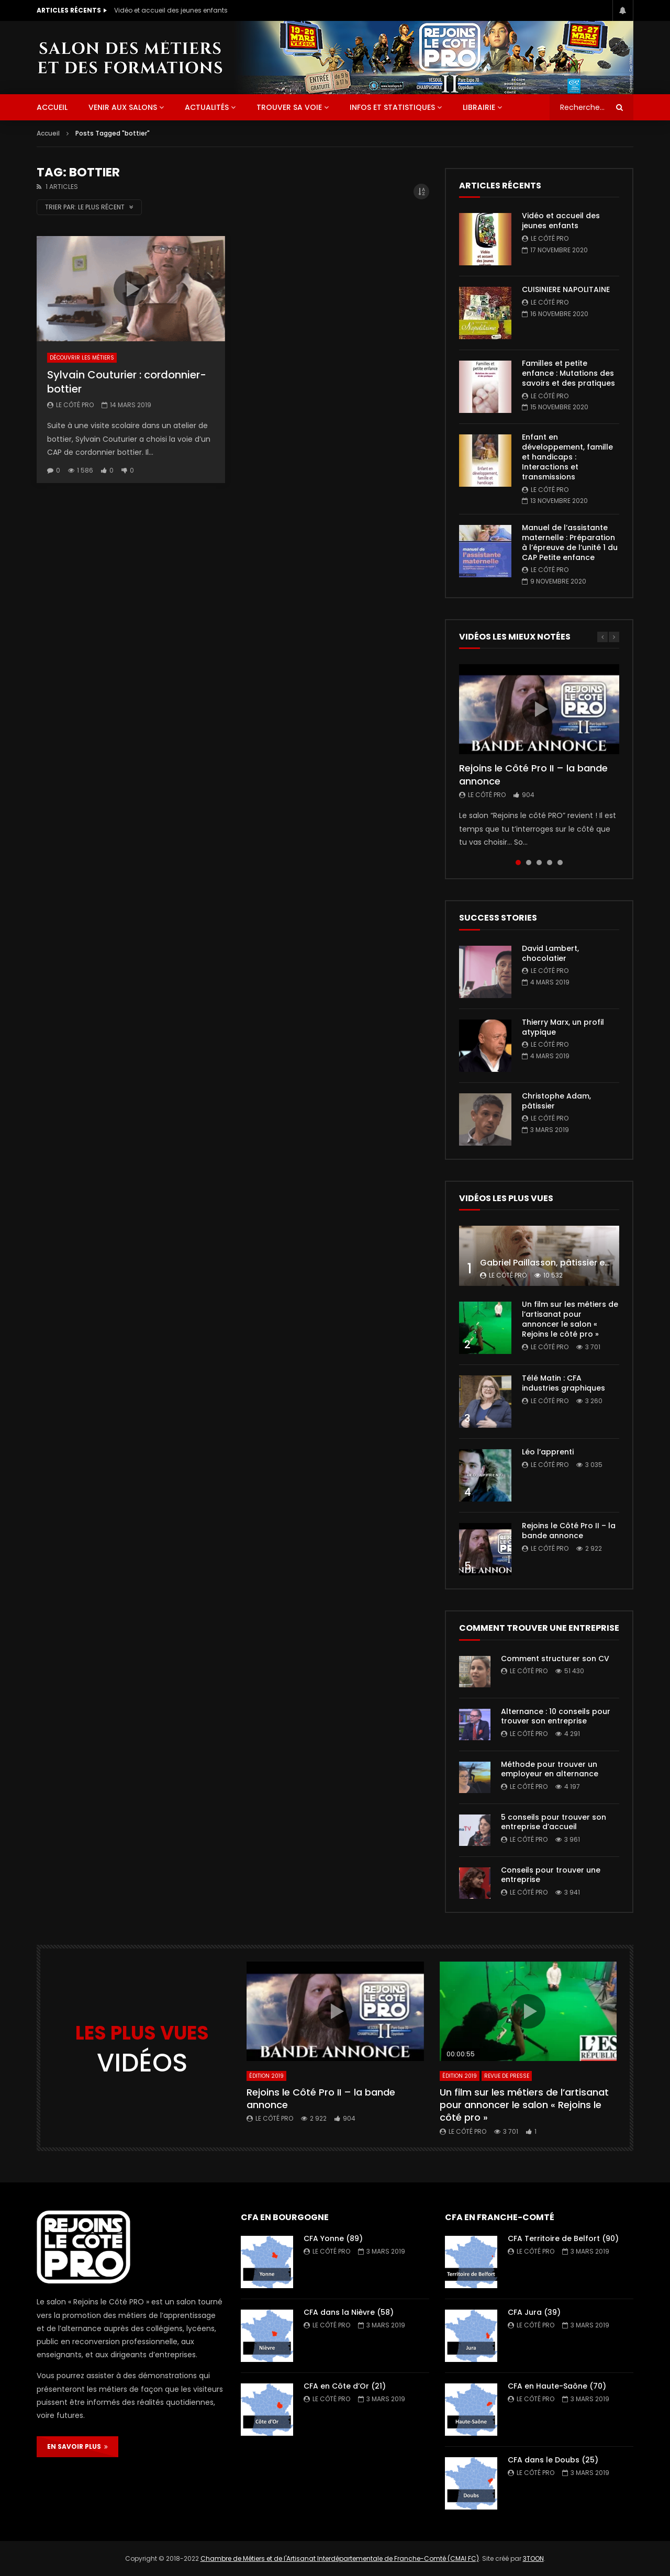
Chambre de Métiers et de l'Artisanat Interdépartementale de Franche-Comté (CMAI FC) (339, 2558)
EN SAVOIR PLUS (77, 2446)
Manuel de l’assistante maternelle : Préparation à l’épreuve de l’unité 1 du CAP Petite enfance (570, 542)
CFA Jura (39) (534, 2312)
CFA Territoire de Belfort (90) (563, 2238)
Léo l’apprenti (548, 1452)
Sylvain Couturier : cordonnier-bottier (126, 381)
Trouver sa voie (289, 107)
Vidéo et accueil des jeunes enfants (171, 10)
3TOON (533, 2558)
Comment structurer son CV (555, 1658)
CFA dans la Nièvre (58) (349, 2312)
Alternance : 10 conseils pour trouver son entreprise (555, 1716)
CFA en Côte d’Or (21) (345, 2386)
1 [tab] (518, 862)
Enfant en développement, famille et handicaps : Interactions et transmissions (567, 457)
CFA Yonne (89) (333, 2238)
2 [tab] (528, 862)
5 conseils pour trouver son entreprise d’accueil (553, 1822)
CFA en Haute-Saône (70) (557, 2386)
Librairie (479, 107)
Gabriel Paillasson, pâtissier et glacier (560, 1263)
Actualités (207, 107)
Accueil (48, 133)
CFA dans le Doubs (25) (553, 2460)
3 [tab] (539, 862)
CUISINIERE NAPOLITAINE (566, 289)
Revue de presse (506, 2076)
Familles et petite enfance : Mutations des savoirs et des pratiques (568, 373)
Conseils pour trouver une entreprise (550, 1875)
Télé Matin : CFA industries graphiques (563, 1383)
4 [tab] (549, 862)
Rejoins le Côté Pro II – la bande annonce (533, 774)
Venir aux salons (122, 107)
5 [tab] (560, 862)
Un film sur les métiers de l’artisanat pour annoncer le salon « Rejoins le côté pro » (570, 1319)
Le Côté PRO (75, 404)
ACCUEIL (52, 107)
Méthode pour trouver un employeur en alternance (549, 1769)
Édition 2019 (266, 2076)
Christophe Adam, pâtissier (556, 1101)
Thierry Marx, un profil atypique (563, 1027)
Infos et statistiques (392, 107)
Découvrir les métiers (82, 358)
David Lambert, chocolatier (550, 953)
